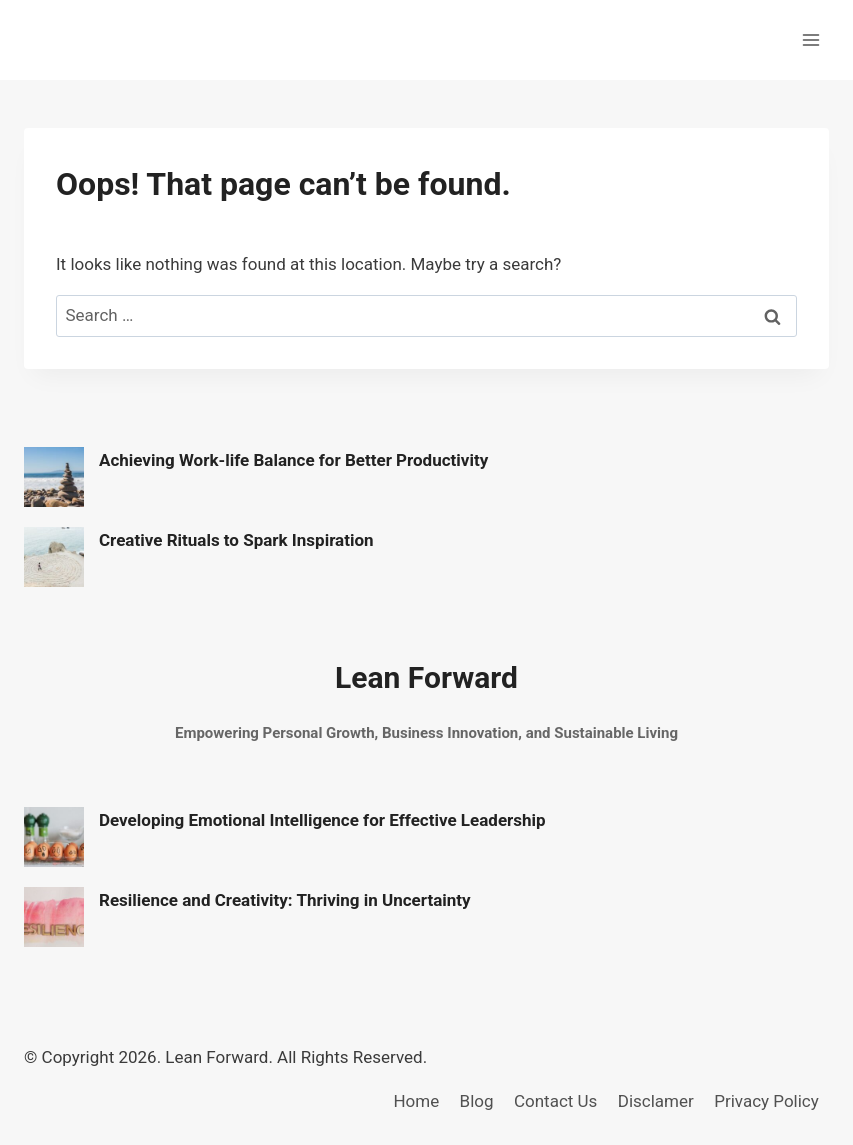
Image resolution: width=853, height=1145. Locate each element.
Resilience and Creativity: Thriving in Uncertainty (285, 900)
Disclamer (656, 1101)
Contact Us (555, 1101)
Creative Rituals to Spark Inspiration (236, 540)
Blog (477, 1101)
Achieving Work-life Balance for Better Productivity (293, 460)
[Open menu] (810, 39)
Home (416, 1101)
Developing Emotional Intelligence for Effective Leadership (322, 820)
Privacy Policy (766, 1101)
